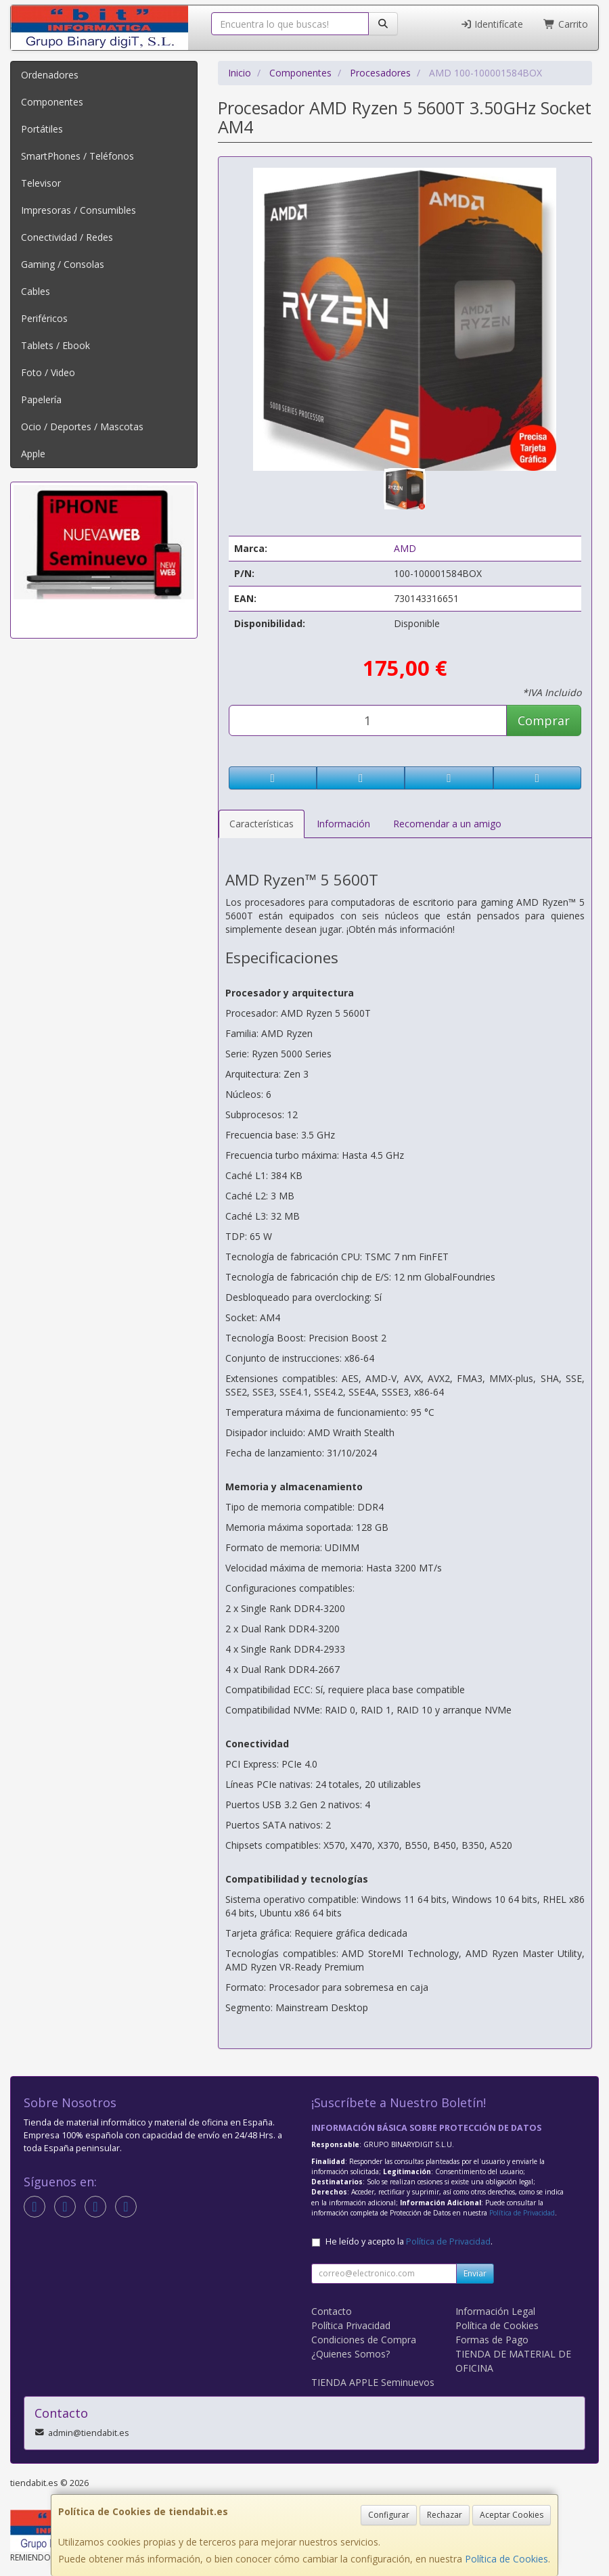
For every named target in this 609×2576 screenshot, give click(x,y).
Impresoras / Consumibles (78, 210)
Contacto (331, 2311)
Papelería (41, 399)
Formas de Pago (491, 2339)
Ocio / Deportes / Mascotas (82, 426)
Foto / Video (48, 372)
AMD (405, 548)
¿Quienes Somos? (350, 2353)
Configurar (388, 2515)
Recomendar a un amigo (447, 823)
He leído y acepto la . (409, 2241)
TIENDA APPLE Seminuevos (372, 2382)
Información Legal (495, 2311)
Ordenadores (49, 74)
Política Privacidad (350, 2325)
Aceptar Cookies (511, 2515)
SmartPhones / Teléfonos (77, 156)
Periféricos (44, 318)
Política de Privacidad (522, 2212)
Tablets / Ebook (55, 345)
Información (343, 823)
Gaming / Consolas (62, 264)
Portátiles (42, 128)
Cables (35, 291)
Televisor (41, 183)
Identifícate (492, 24)
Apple (33, 453)
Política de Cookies (506, 2558)
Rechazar (444, 2515)
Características (261, 823)
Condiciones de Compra (363, 2339)
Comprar (544, 720)
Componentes (52, 101)
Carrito (565, 24)
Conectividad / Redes (67, 237)
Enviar (475, 2273)
